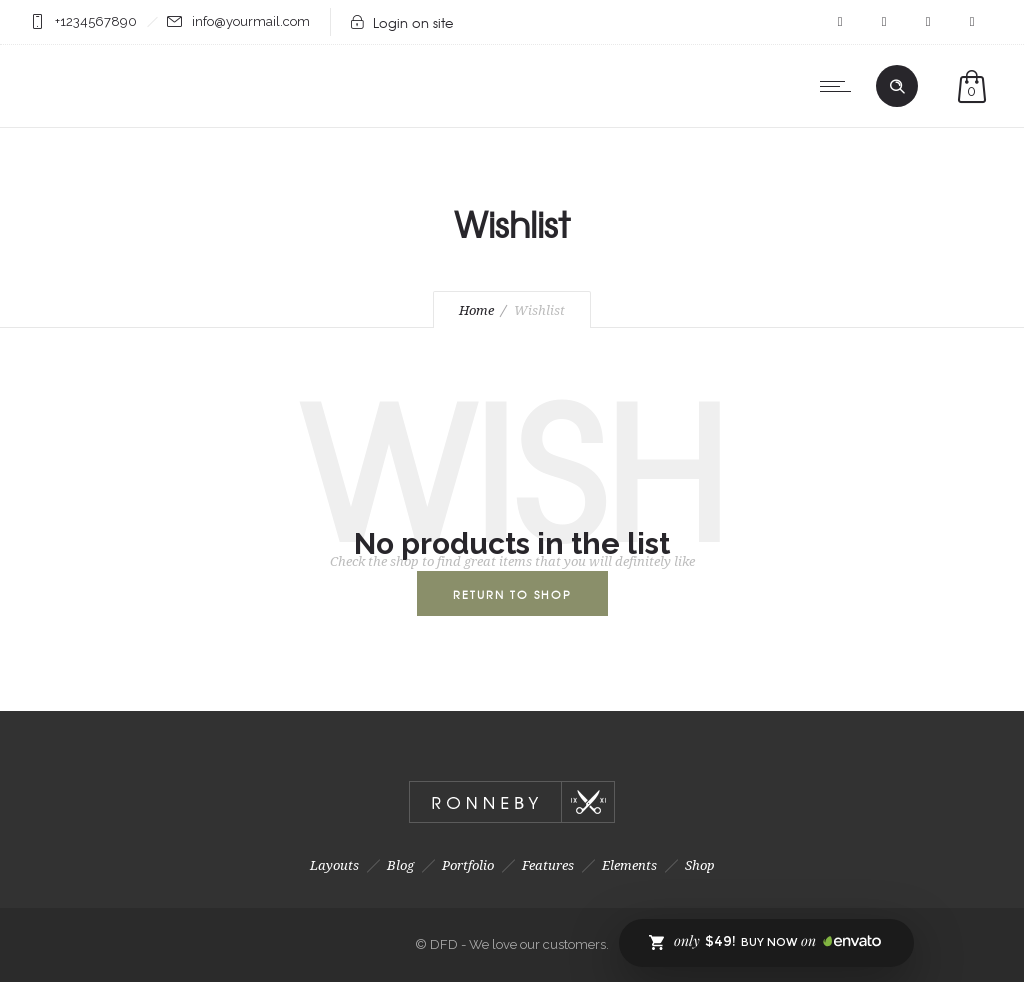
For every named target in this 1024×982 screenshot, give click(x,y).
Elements (629, 865)
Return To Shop (512, 594)
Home (476, 310)
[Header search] (897, 87)
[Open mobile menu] (840, 86)
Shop (700, 865)
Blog (400, 865)
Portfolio (468, 865)
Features (548, 865)
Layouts (334, 865)
